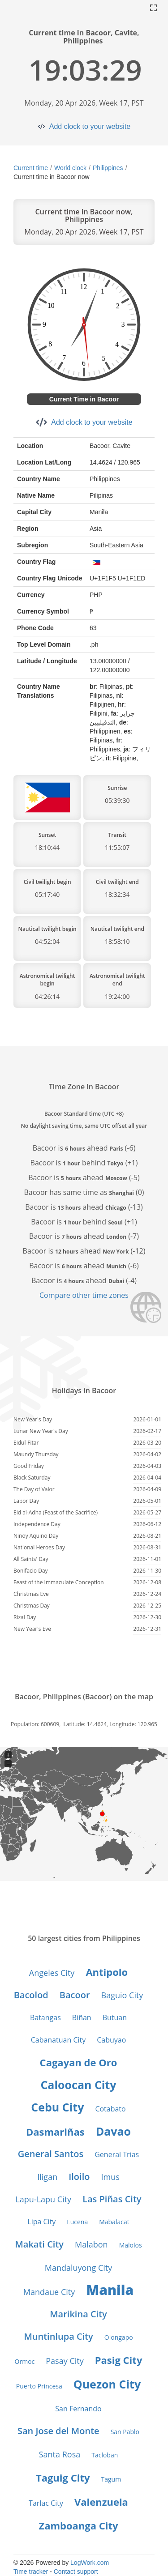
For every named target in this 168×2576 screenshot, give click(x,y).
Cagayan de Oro (78, 2062)
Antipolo (107, 1972)
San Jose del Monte (58, 2431)
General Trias (117, 2154)
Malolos (130, 2245)
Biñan (81, 2017)
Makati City (39, 2244)
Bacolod (31, 1995)
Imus (110, 2176)
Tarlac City (46, 2503)
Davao (113, 2131)
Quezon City (107, 2384)
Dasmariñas (55, 2131)
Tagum (111, 2479)
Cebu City (57, 2107)
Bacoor (75, 1995)
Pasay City (64, 2360)
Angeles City (52, 1972)
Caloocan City (78, 2084)
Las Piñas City (111, 2199)
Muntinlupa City (58, 2336)
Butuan (115, 2017)
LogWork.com (89, 2562)
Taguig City (63, 2477)
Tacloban (104, 2455)
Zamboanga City (78, 2525)
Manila (110, 2290)
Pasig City (118, 2360)
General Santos (50, 2154)
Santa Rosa (60, 2454)
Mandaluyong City (78, 2267)
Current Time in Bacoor (84, 399)
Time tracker (30, 2571)
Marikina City (78, 2314)
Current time (30, 167)
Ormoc (25, 2361)
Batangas (45, 2017)
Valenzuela (101, 2501)
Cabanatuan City (58, 2040)
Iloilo (79, 2177)
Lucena (77, 2222)
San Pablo (125, 2431)
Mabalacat (114, 2222)
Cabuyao (111, 2040)
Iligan (47, 2176)
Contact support (76, 2571)
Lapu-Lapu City (43, 2199)
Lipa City (41, 2221)
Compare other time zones (84, 1295)
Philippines (108, 167)
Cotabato (110, 2109)
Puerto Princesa (39, 2386)
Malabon (91, 2244)
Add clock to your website (89, 126)
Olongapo (118, 2337)
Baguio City (122, 1995)
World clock (70, 167)
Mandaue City (49, 2291)
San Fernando (78, 2409)
